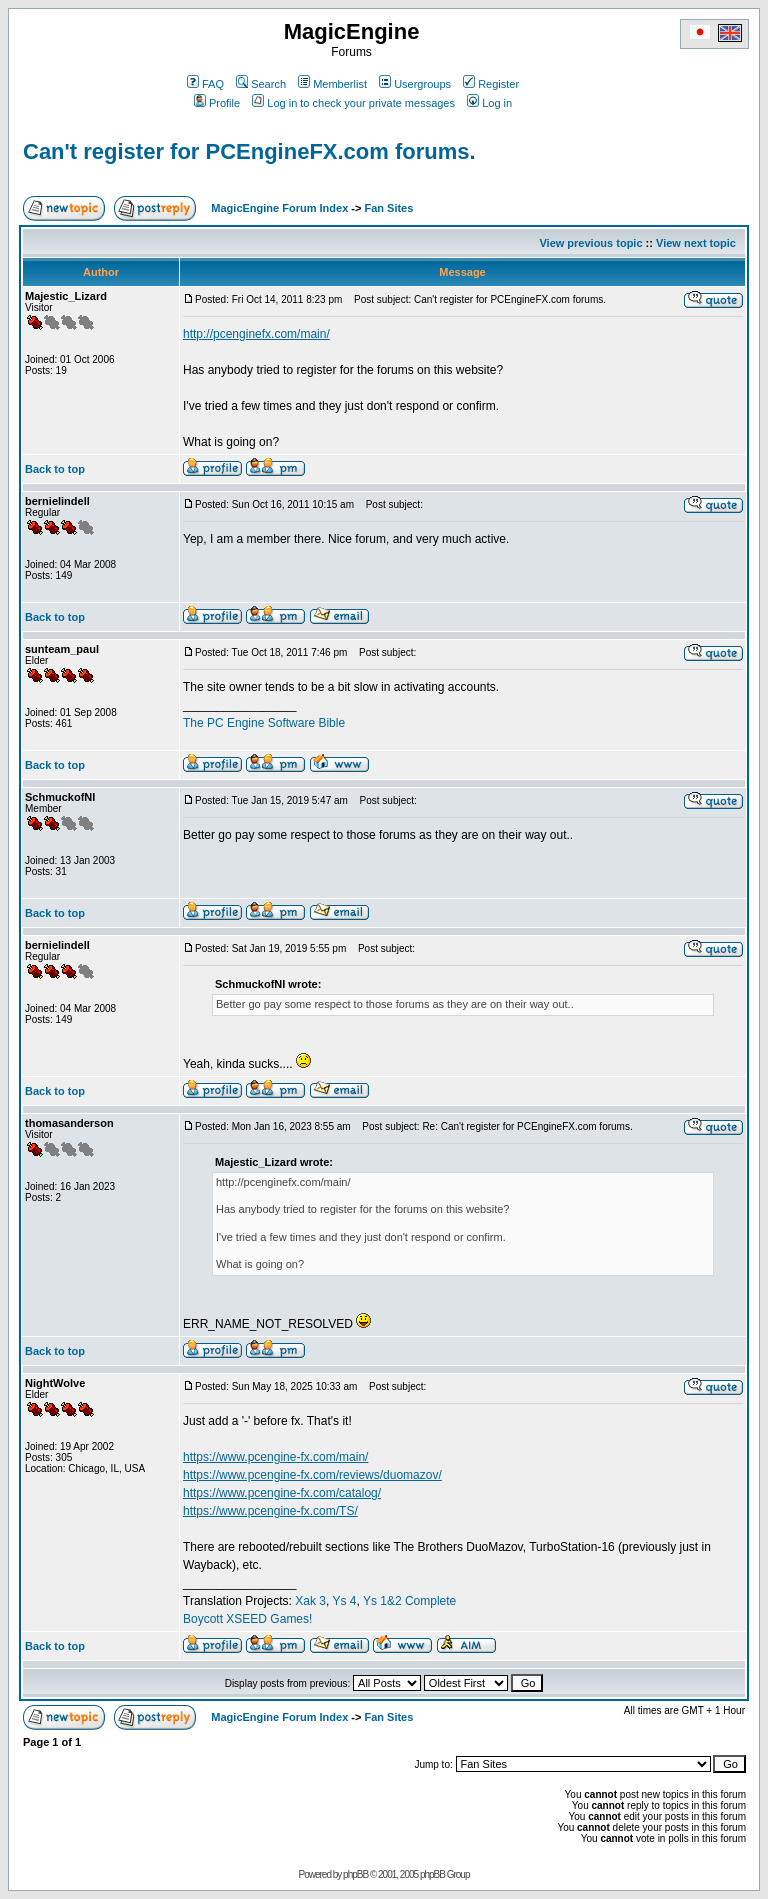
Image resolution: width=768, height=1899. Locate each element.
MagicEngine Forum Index (279, 208)
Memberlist (332, 84)
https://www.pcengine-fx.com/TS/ (270, 1511)
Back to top (55, 469)
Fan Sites (388, 208)
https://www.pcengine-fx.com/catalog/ (282, 1493)
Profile (217, 103)
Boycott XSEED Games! (247, 1619)
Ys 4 (344, 1601)
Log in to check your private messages (353, 103)
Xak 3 (310, 1601)
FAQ (205, 84)
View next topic (696, 243)
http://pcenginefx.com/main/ (256, 334)
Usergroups (415, 84)
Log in (489, 103)
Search (261, 84)
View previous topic (590, 243)
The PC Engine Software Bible (264, 723)
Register (491, 84)
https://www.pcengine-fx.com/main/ (275, 1457)
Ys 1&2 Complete (409, 1601)
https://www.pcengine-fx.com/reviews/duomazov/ (312, 1475)
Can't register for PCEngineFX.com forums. (249, 151)
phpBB (355, 1874)
